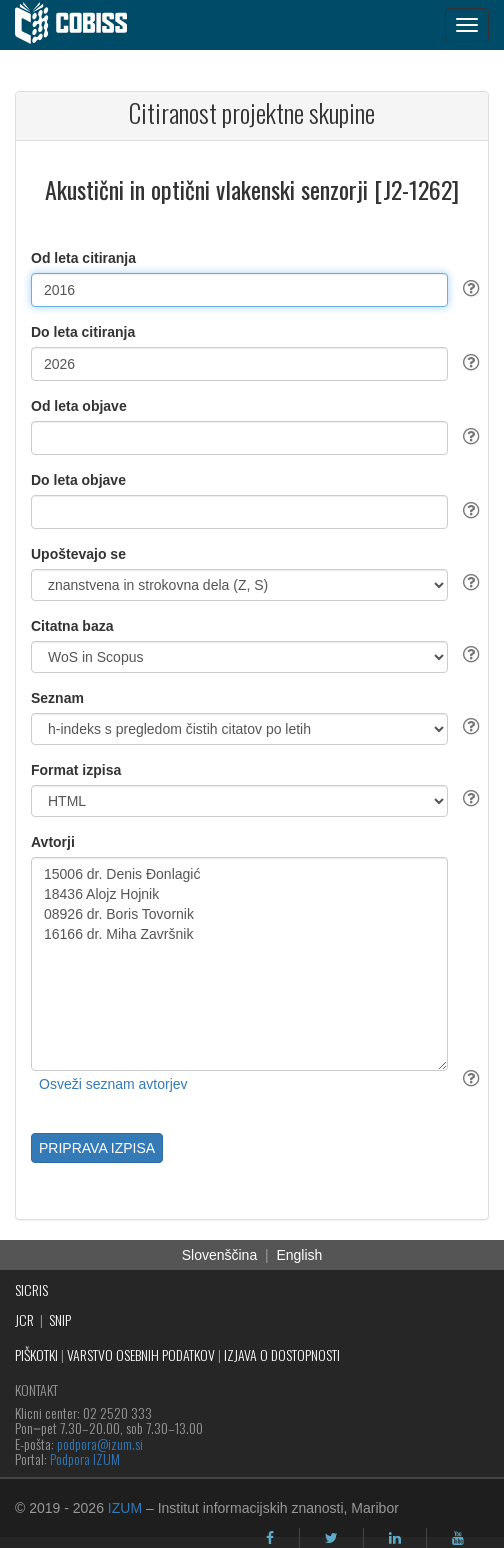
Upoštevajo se (78, 554)
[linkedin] (395, 1538)
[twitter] (331, 1538)
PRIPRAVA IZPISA (97, 1148)
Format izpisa (76, 770)
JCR (24, 1319)
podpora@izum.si (100, 1443)
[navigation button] (467, 25)
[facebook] (270, 1538)
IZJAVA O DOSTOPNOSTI (282, 1354)
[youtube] (458, 1538)
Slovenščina (220, 1255)
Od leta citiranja (83, 258)
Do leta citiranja (83, 332)
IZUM (125, 1508)
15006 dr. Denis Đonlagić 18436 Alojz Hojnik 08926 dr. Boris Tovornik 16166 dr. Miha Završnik (239, 964)
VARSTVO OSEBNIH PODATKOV (141, 1354)
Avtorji (53, 842)
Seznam (57, 698)
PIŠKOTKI (36, 1354)
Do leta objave (78, 480)
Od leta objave (79, 406)
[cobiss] (81, 25)
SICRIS (31, 1289)
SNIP (60, 1319)
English (299, 1255)
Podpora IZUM (85, 1458)
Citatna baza (72, 626)
